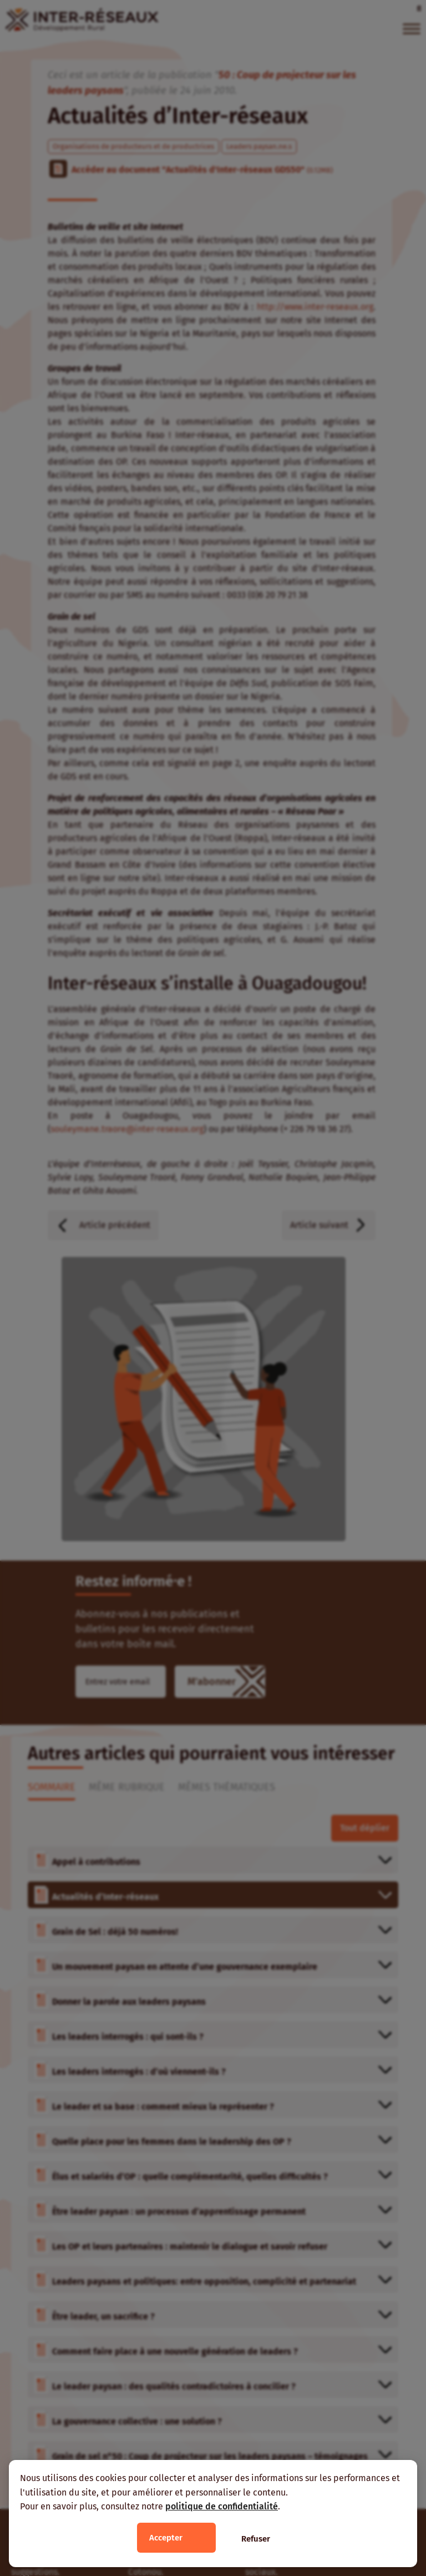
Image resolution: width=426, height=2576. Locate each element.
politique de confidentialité (221, 2506)
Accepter (165, 2538)
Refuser (255, 2539)
